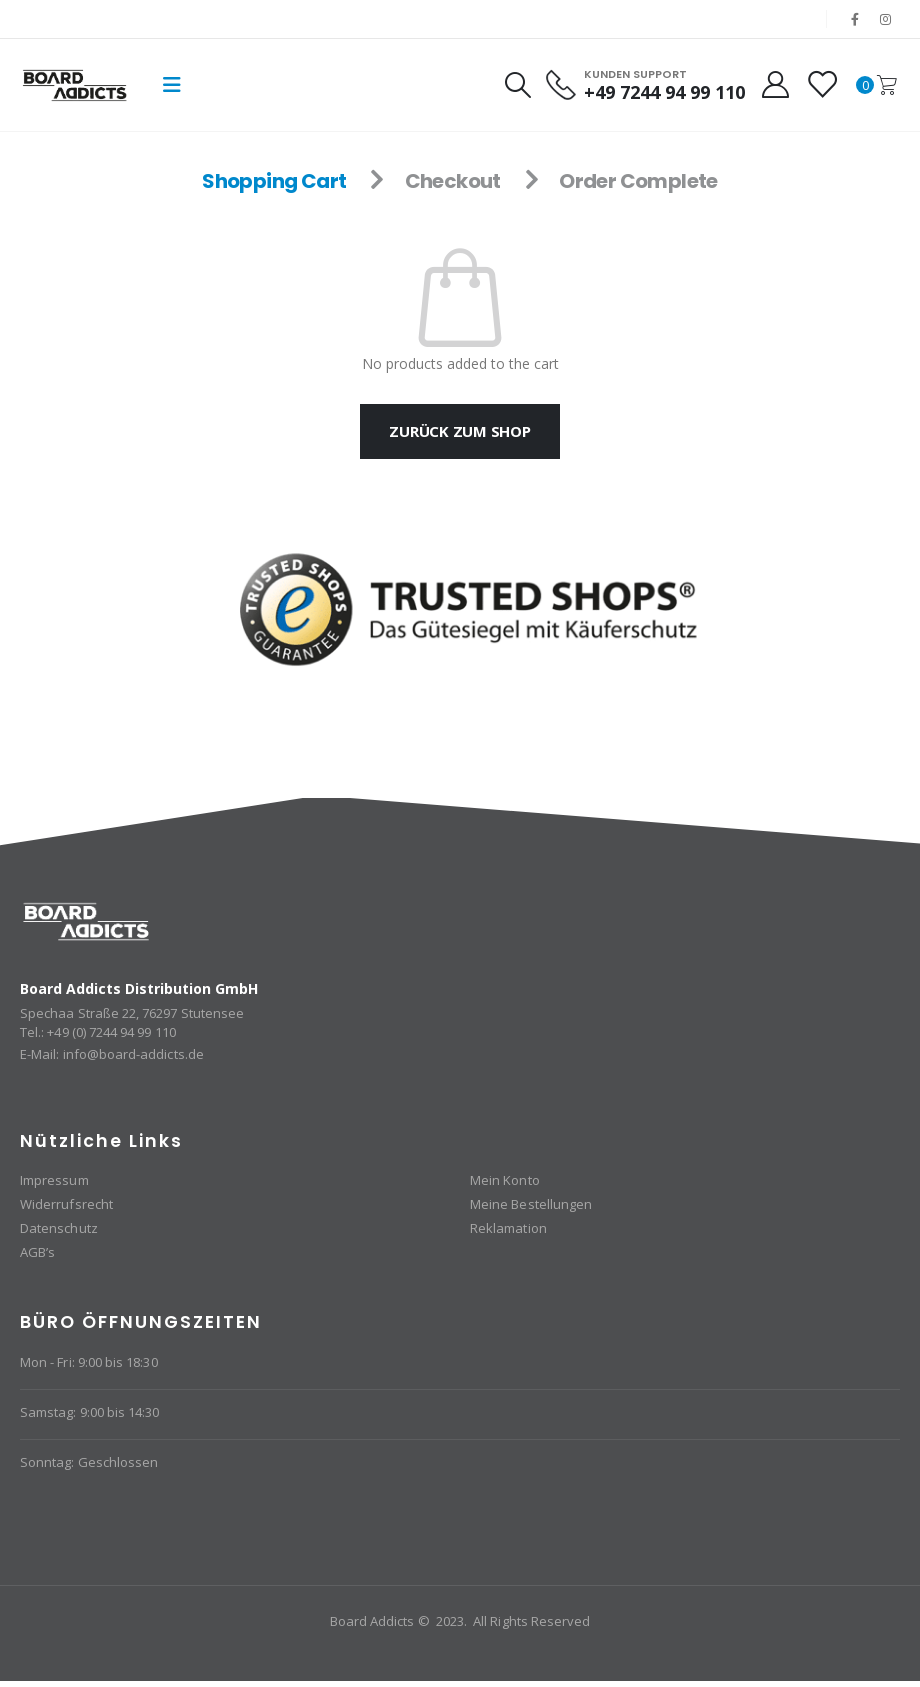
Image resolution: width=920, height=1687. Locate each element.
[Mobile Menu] (172, 85)
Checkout (453, 181)
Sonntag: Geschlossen (89, 1462)
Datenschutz (59, 1228)
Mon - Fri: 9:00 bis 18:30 (89, 1362)
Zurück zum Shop (460, 431)
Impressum (54, 1180)
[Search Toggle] (517, 85)
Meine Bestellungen (531, 1204)
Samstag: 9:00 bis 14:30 (90, 1412)
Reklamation (508, 1228)
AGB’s (37, 1252)
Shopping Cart (274, 181)
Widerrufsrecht (66, 1204)
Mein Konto (505, 1180)
